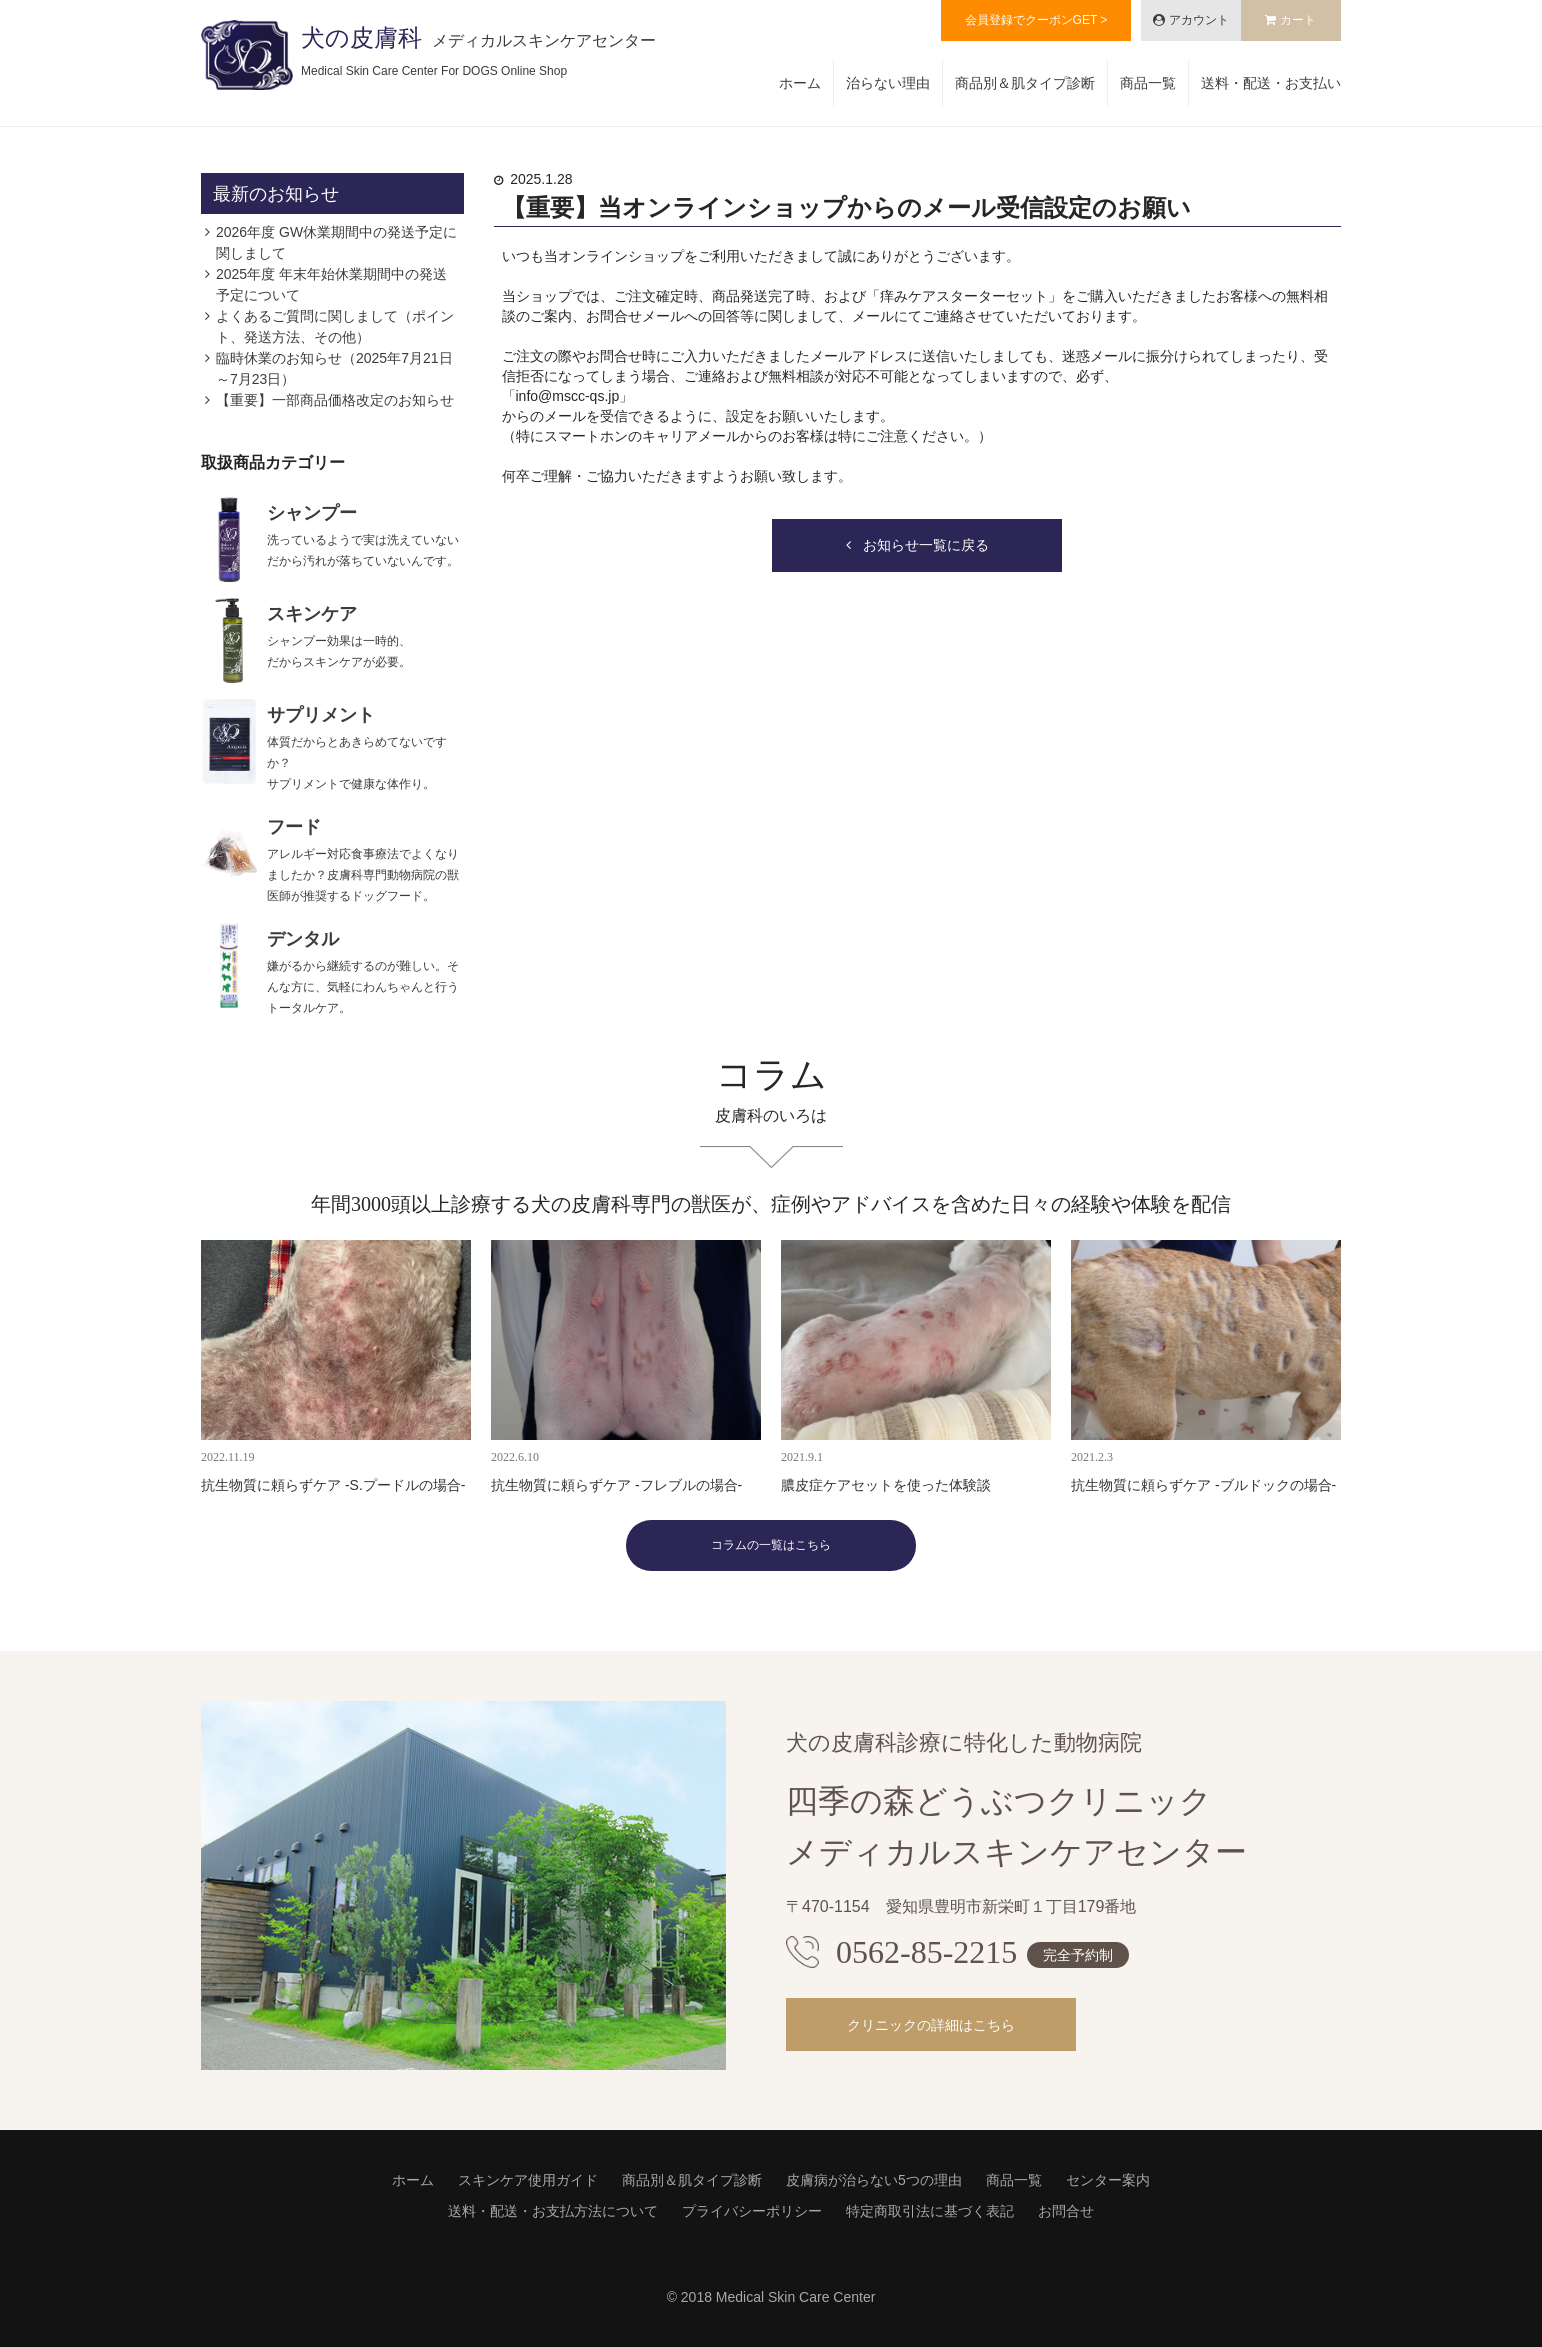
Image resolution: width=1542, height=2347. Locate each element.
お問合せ (1066, 2211)
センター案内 (1108, 2180)
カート (1298, 20)
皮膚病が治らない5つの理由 (874, 2180)
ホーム (800, 83)
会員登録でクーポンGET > (1036, 20)
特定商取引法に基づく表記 (930, 2211)
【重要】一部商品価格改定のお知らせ (335, 400)
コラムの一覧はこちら (771, 1545)
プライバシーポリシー (752, 2211)
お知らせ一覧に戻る (926, 545)
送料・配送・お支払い (1271, 83)
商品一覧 (1148, 83)
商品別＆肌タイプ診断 (1025, 83)
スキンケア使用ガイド (528, 2180)
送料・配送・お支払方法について (553, 2211)
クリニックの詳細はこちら (931, 2025)
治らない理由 (888, 83)
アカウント (1199, 20)
